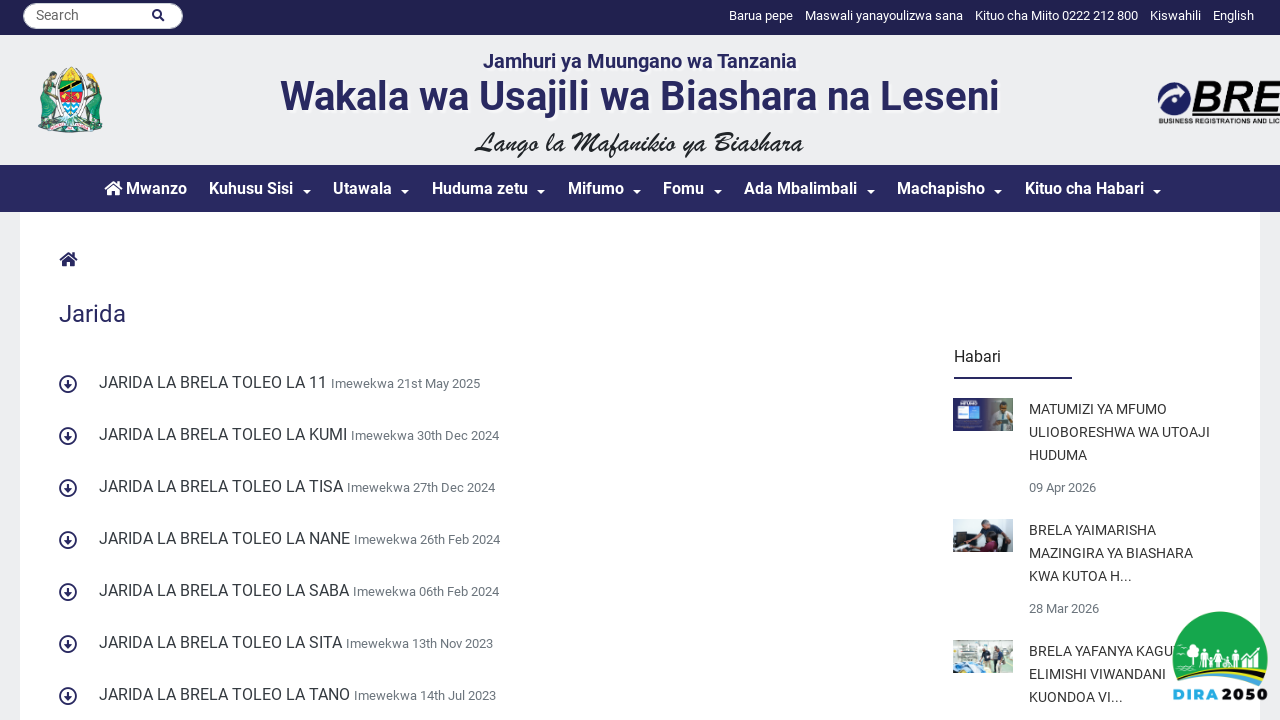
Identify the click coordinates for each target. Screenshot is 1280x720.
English (1233, 15)
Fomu (683, 188)
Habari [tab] (977, 356)
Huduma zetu (480, 188)
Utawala (362, 188)
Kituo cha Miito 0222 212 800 (1056, 15)
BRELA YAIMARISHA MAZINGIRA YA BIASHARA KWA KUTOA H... (1111, 553)
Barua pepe (761, 15)
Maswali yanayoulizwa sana (884, 15)
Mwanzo (145, 188)
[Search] (103, 16)
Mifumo (596, 188)
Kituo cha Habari (1084, 188)
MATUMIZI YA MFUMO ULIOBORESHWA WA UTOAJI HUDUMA (1119, 432)
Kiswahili (1175, 15)
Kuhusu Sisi (251, 188)
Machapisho (941, 188)
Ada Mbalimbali (800, 188)
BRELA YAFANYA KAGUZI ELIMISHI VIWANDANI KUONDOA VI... (1107, 674)
